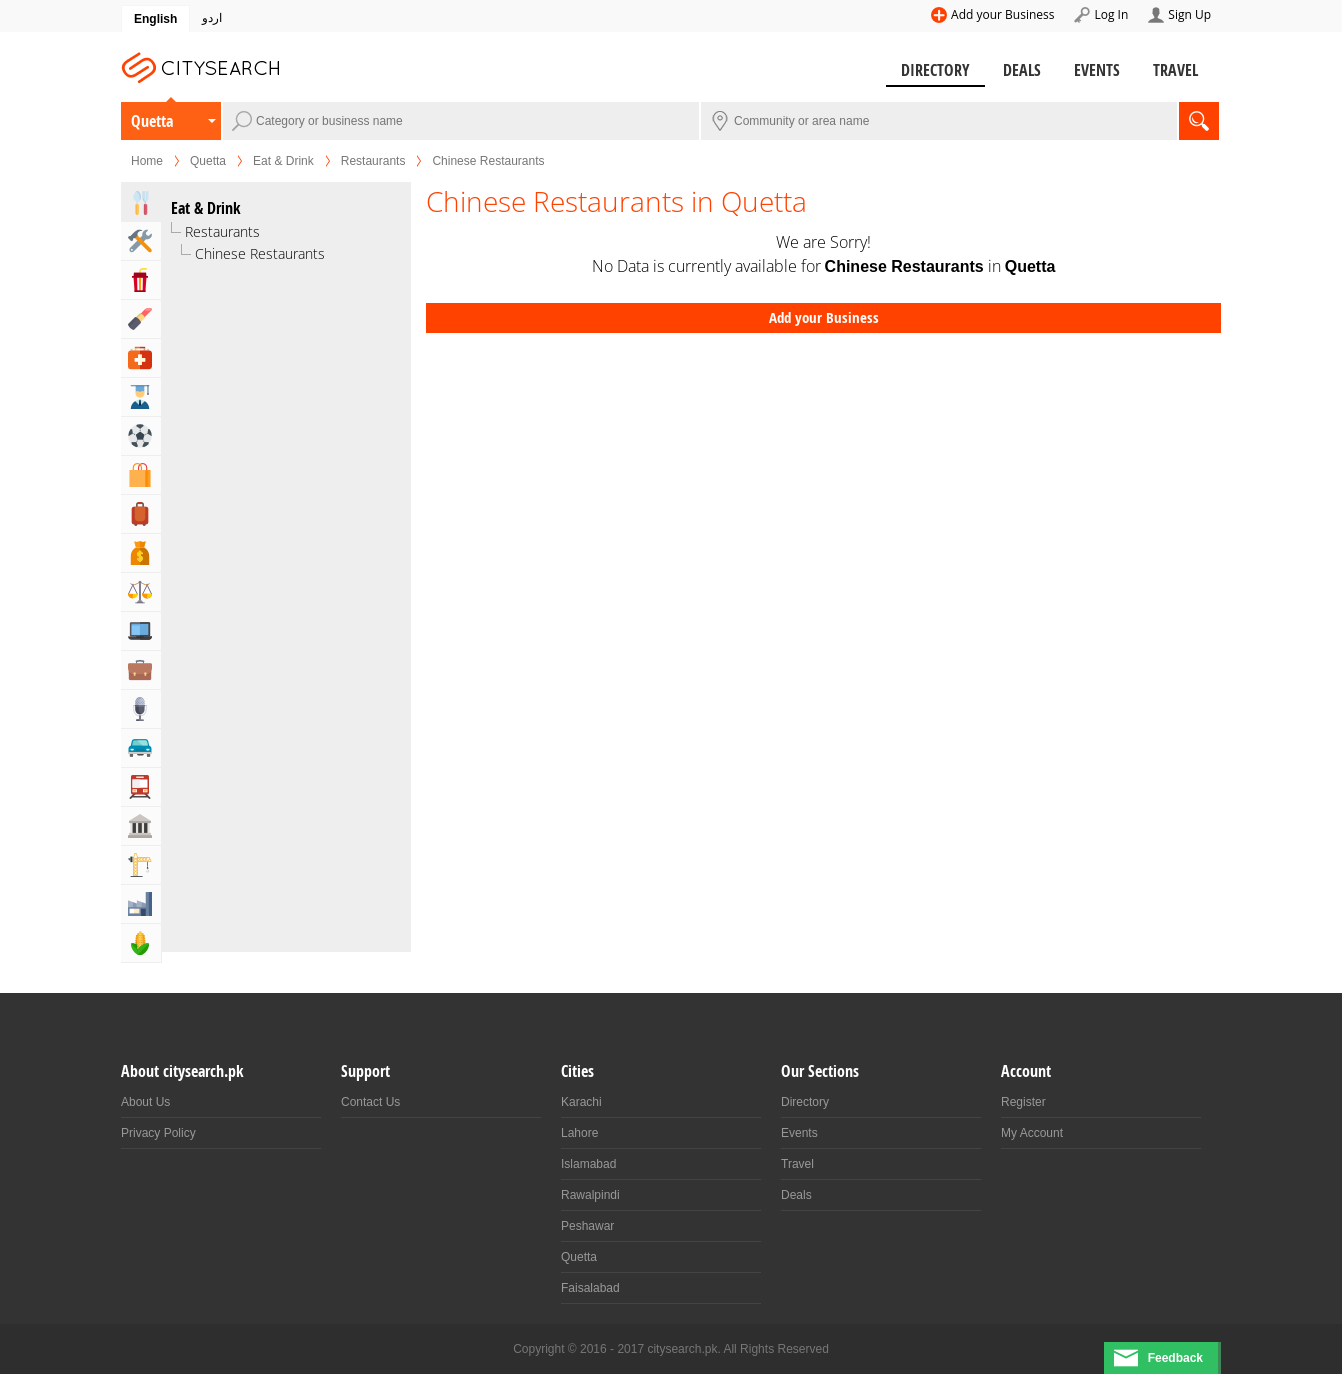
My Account (1032, 1133)
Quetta (152, 121)
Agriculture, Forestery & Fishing (141, 943)
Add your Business (1002, 14)
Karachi (581, 1102)
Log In (1111, 14)
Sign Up (1189, 14)
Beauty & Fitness (141, 319)
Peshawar (587, 1226)
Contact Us (370, 1102)
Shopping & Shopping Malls (141, 475)
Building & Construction (141, 865)
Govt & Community (141, 826)
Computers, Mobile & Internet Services (141, 631)
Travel (1175, 70)
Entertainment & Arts (141, 280)
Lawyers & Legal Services (141, 592)
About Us (145, 1102)
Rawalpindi (590, 1195)
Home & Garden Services (141, 241)
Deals (1022, 70)
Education (141, 397)
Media (141, 709)
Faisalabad (590, 1288)
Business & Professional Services (141, 670)
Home (147, 161)
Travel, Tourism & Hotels (141, 514)
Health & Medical (141, 358)
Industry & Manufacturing (141, 904)
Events (1097, 70)
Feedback (1175, 1358)
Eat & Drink (283, 161)
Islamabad (588, 1164)
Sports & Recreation (141, 436)
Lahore (579, 1133)
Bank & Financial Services (141, 553)
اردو (212, 18)
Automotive (141, 748)
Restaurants (373, 161)
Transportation (141, 787)
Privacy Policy (158, 1133)
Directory (935, 70)
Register (1023, 1102)
